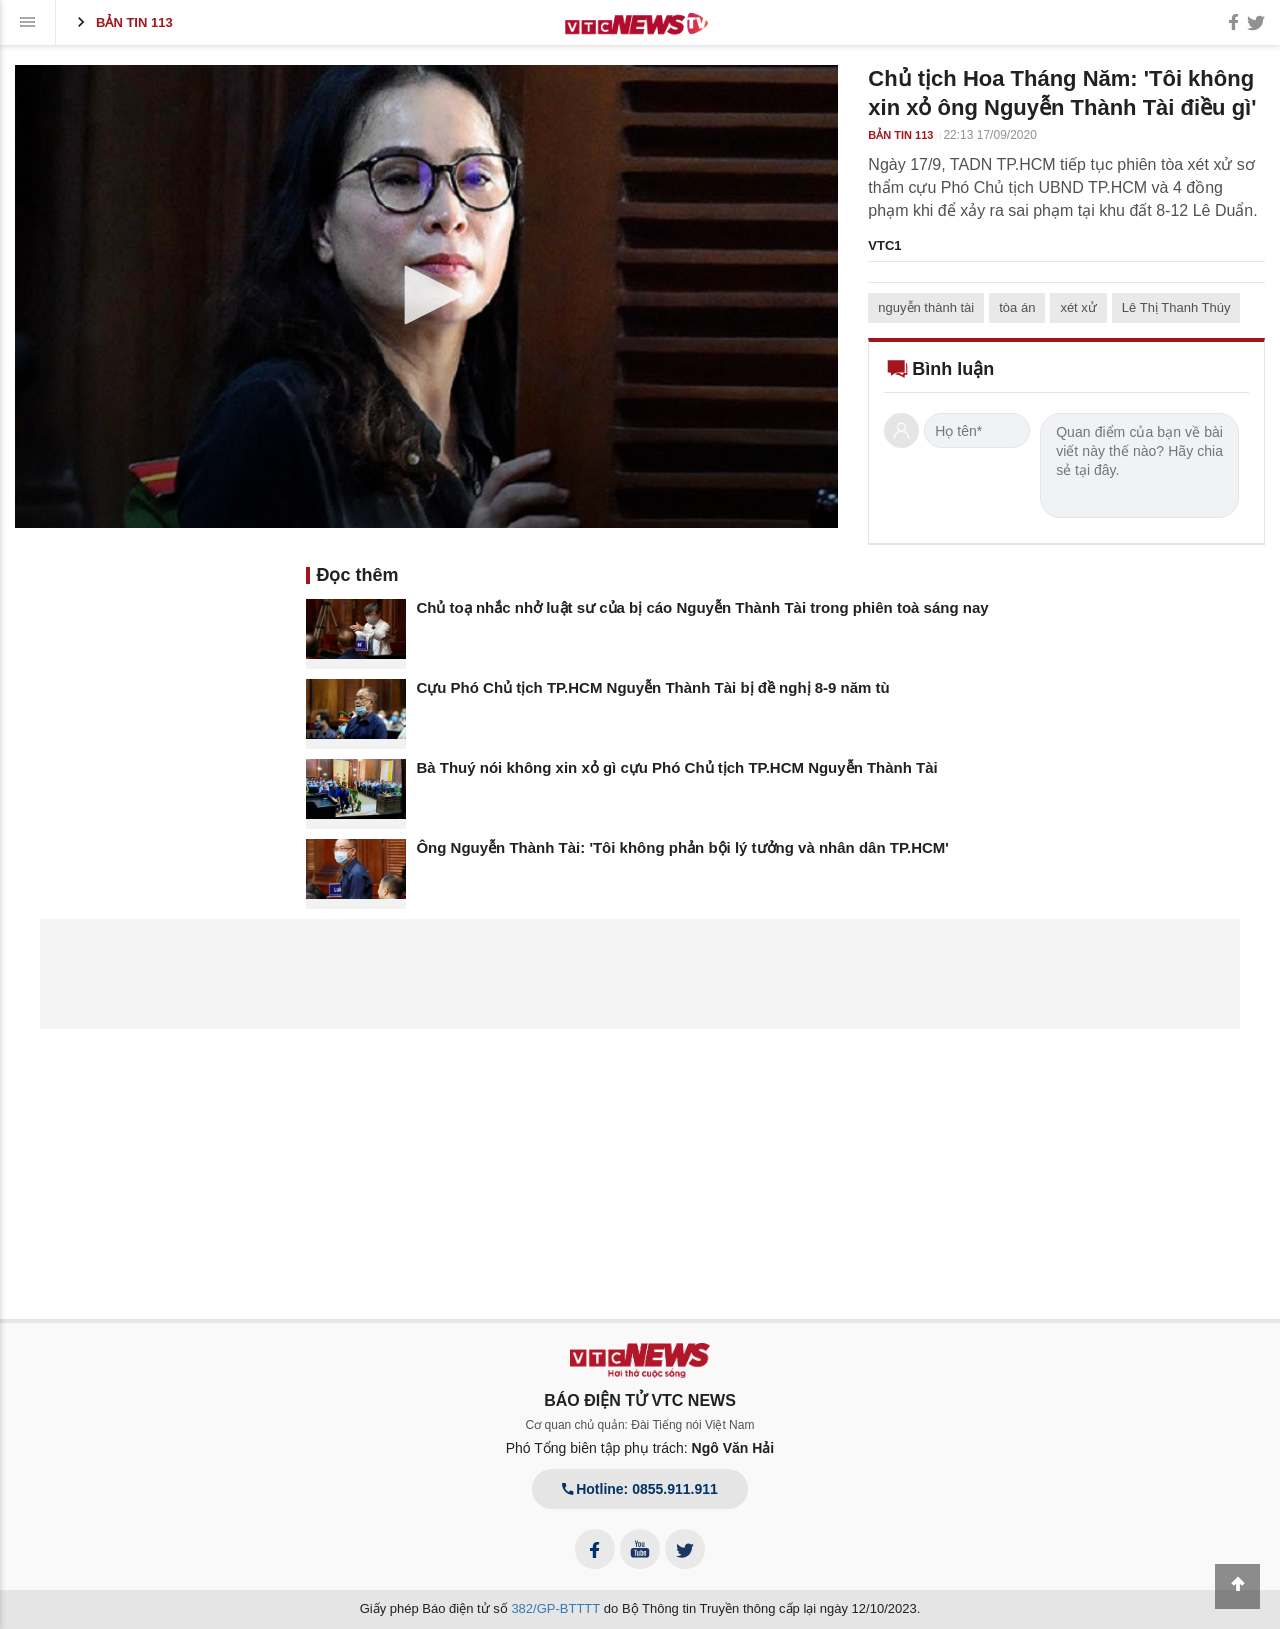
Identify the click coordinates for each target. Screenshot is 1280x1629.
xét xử (1078, 307)
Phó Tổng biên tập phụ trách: (640, 1448)
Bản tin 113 (122, 22)
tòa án (1017, 307)
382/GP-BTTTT (555, 1608)
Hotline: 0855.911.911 (640, 1489)
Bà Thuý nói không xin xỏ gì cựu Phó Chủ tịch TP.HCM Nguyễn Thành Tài (676, 767)
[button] (427, 295)
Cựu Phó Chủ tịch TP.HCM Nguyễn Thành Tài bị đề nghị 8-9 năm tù (652, 687)
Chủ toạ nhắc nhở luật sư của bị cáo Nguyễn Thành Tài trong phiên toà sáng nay (702, 607)
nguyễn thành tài (926, 307)
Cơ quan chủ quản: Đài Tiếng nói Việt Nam (640, 1425)
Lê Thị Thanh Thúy (1176, 307)
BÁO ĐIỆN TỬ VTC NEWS (640, 1400)
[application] (426, 296)
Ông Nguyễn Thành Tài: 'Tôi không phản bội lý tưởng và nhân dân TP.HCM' (682, 847)
